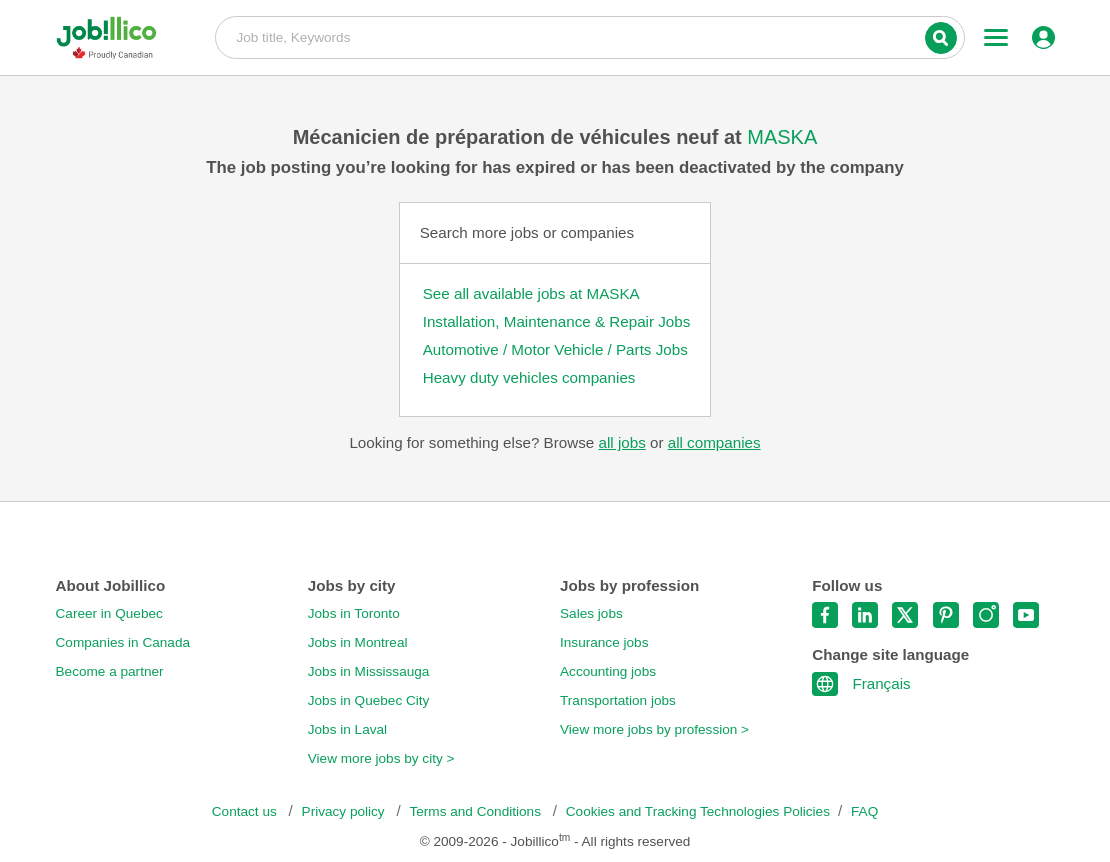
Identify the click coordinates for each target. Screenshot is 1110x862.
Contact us (246, 811)
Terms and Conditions (476, 811)
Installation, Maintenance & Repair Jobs (557, 321)
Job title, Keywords (589, 36)
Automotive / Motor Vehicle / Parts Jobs (555, 349)
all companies (714, 442)
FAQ (864, 811)
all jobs (621, 442)
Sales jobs (591, 613)
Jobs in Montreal (358, 642)
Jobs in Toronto (354, 613)
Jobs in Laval (347, 729)
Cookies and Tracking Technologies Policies (698, 811)
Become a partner (110, 671)
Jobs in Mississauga (369, 671)
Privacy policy (345, 811)
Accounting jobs (608, 671)
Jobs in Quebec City (369, 700)
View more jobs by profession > (654, 729)
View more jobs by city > (381, 758)
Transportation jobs (618, 700)
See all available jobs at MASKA (531, 293)
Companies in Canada (123, 642)
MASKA (782, 137)
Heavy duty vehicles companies (529, 377)
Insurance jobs (604, 642)
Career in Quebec (109, 613)
